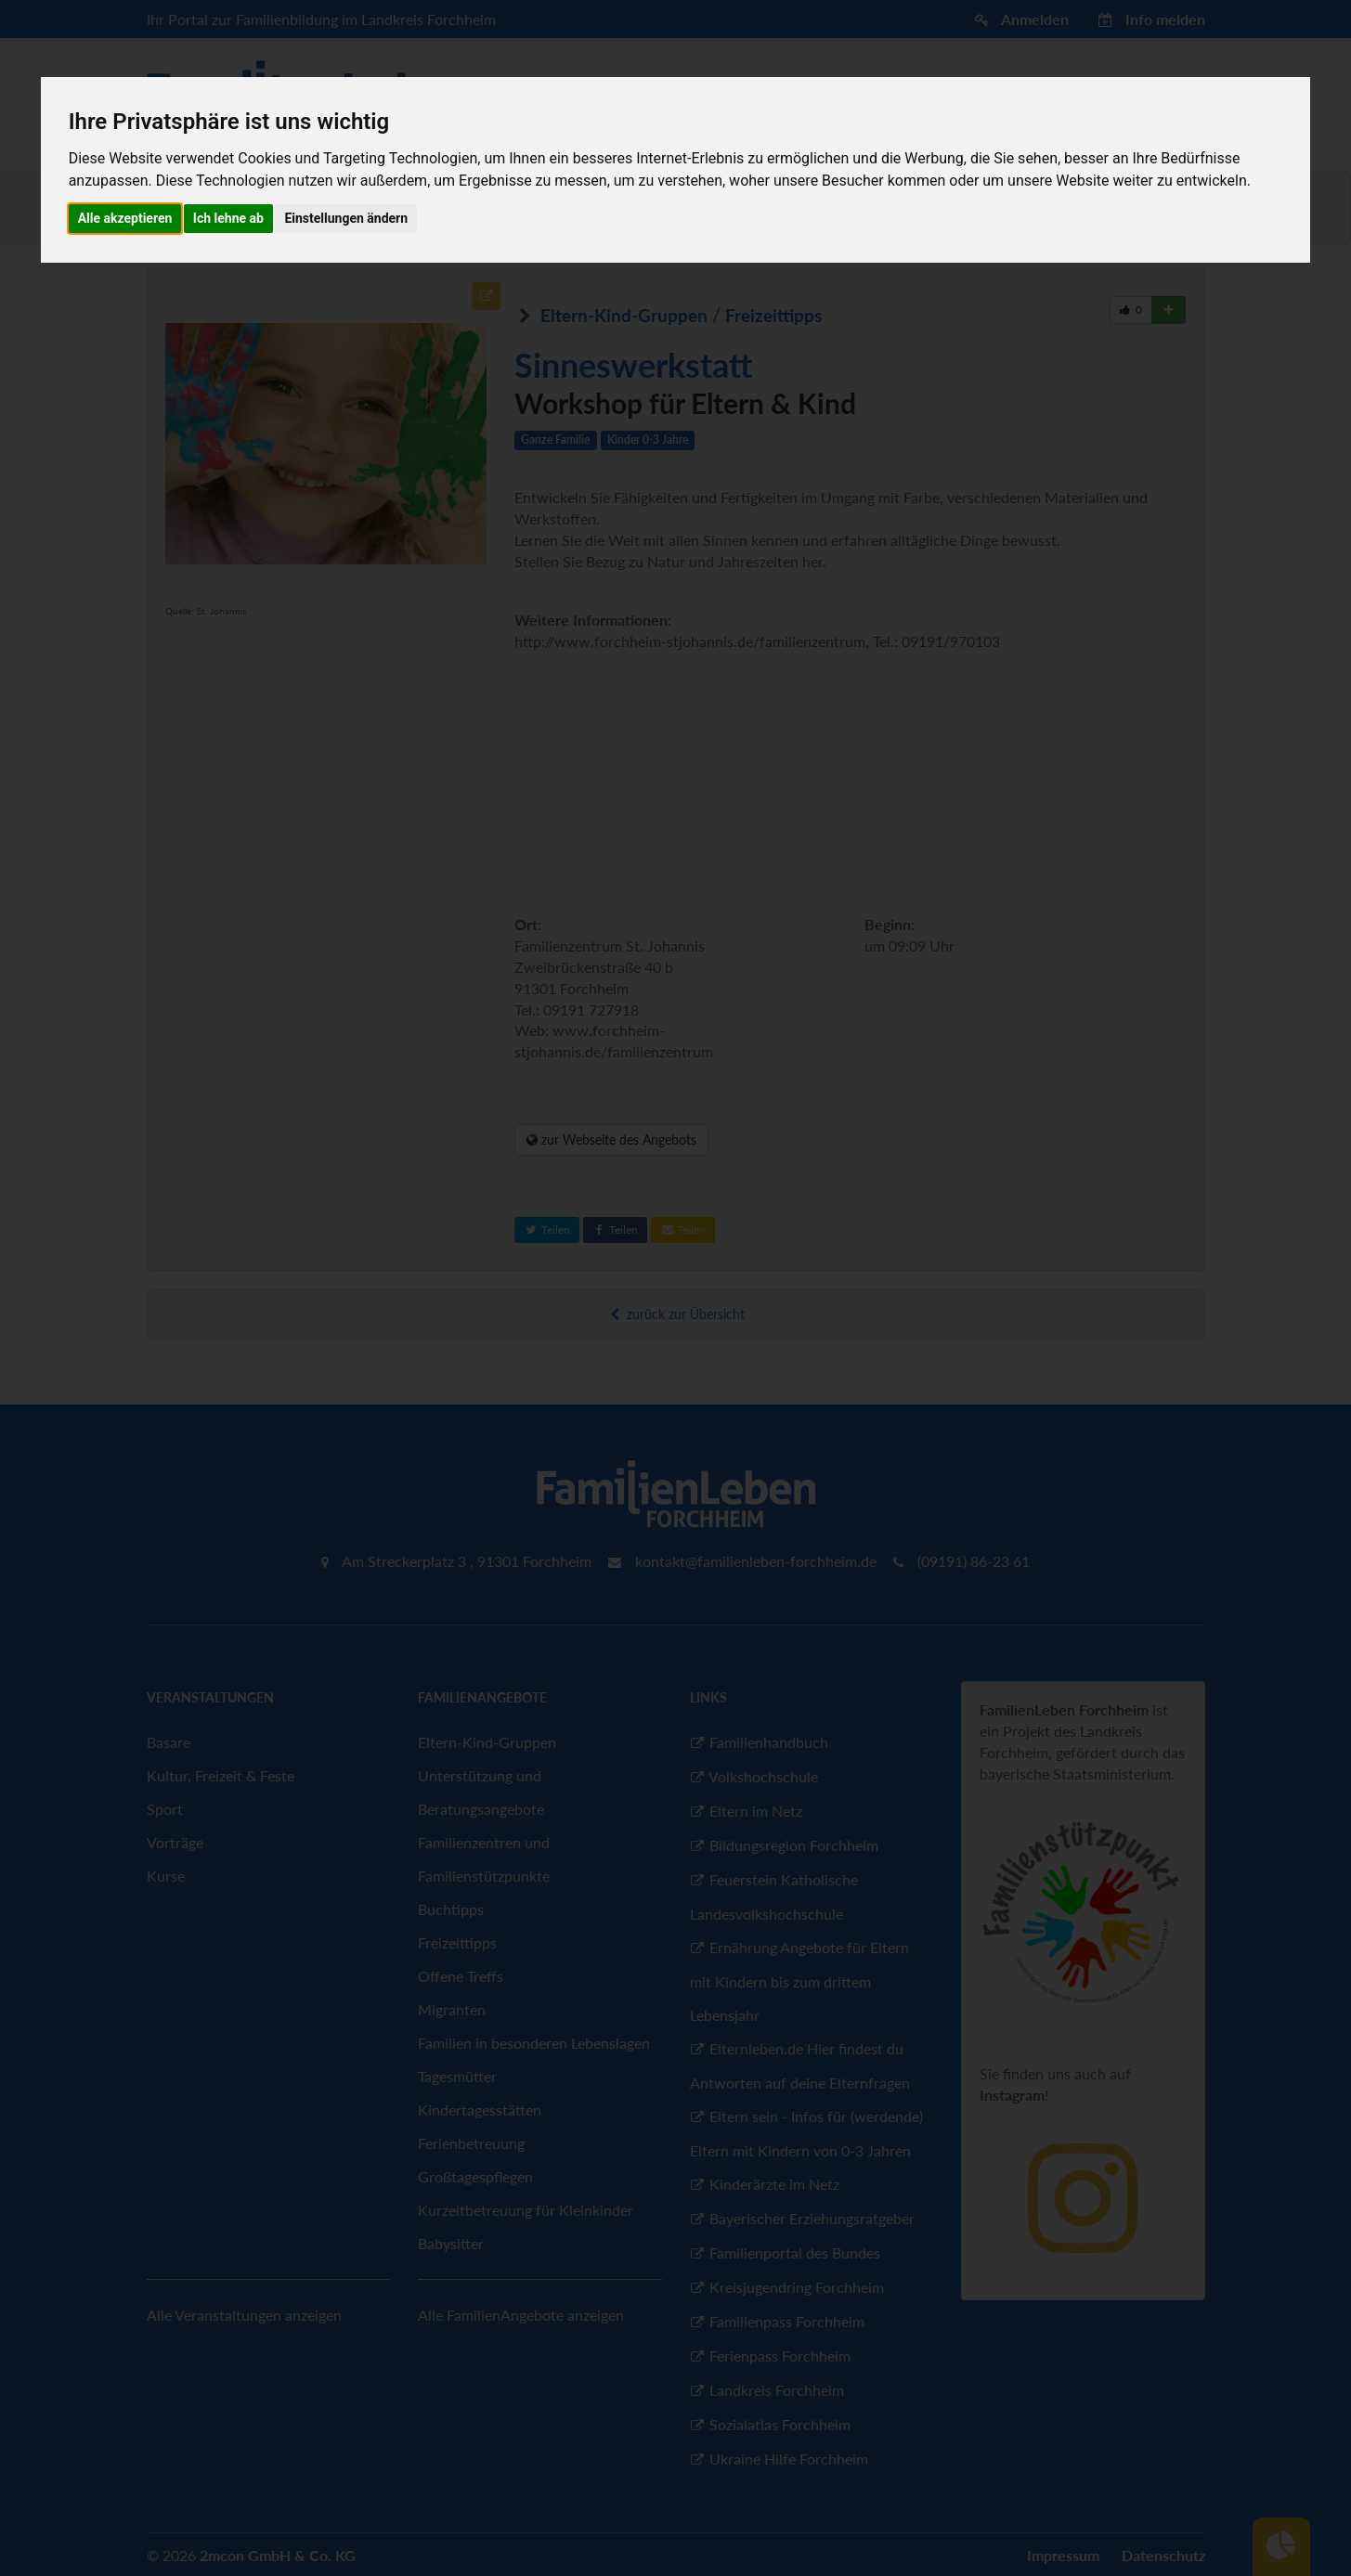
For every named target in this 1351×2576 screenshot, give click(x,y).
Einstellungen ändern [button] (346, 218)
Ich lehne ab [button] (228, 218)
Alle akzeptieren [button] (125, 218)
